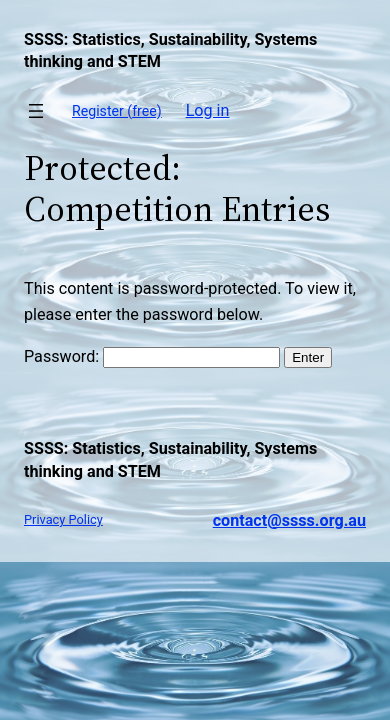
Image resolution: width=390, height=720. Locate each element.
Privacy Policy (63, 519)
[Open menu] (36, 111)
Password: (152, 356)
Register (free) (117, 111)
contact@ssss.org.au (289, 520)
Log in (208, 110)
